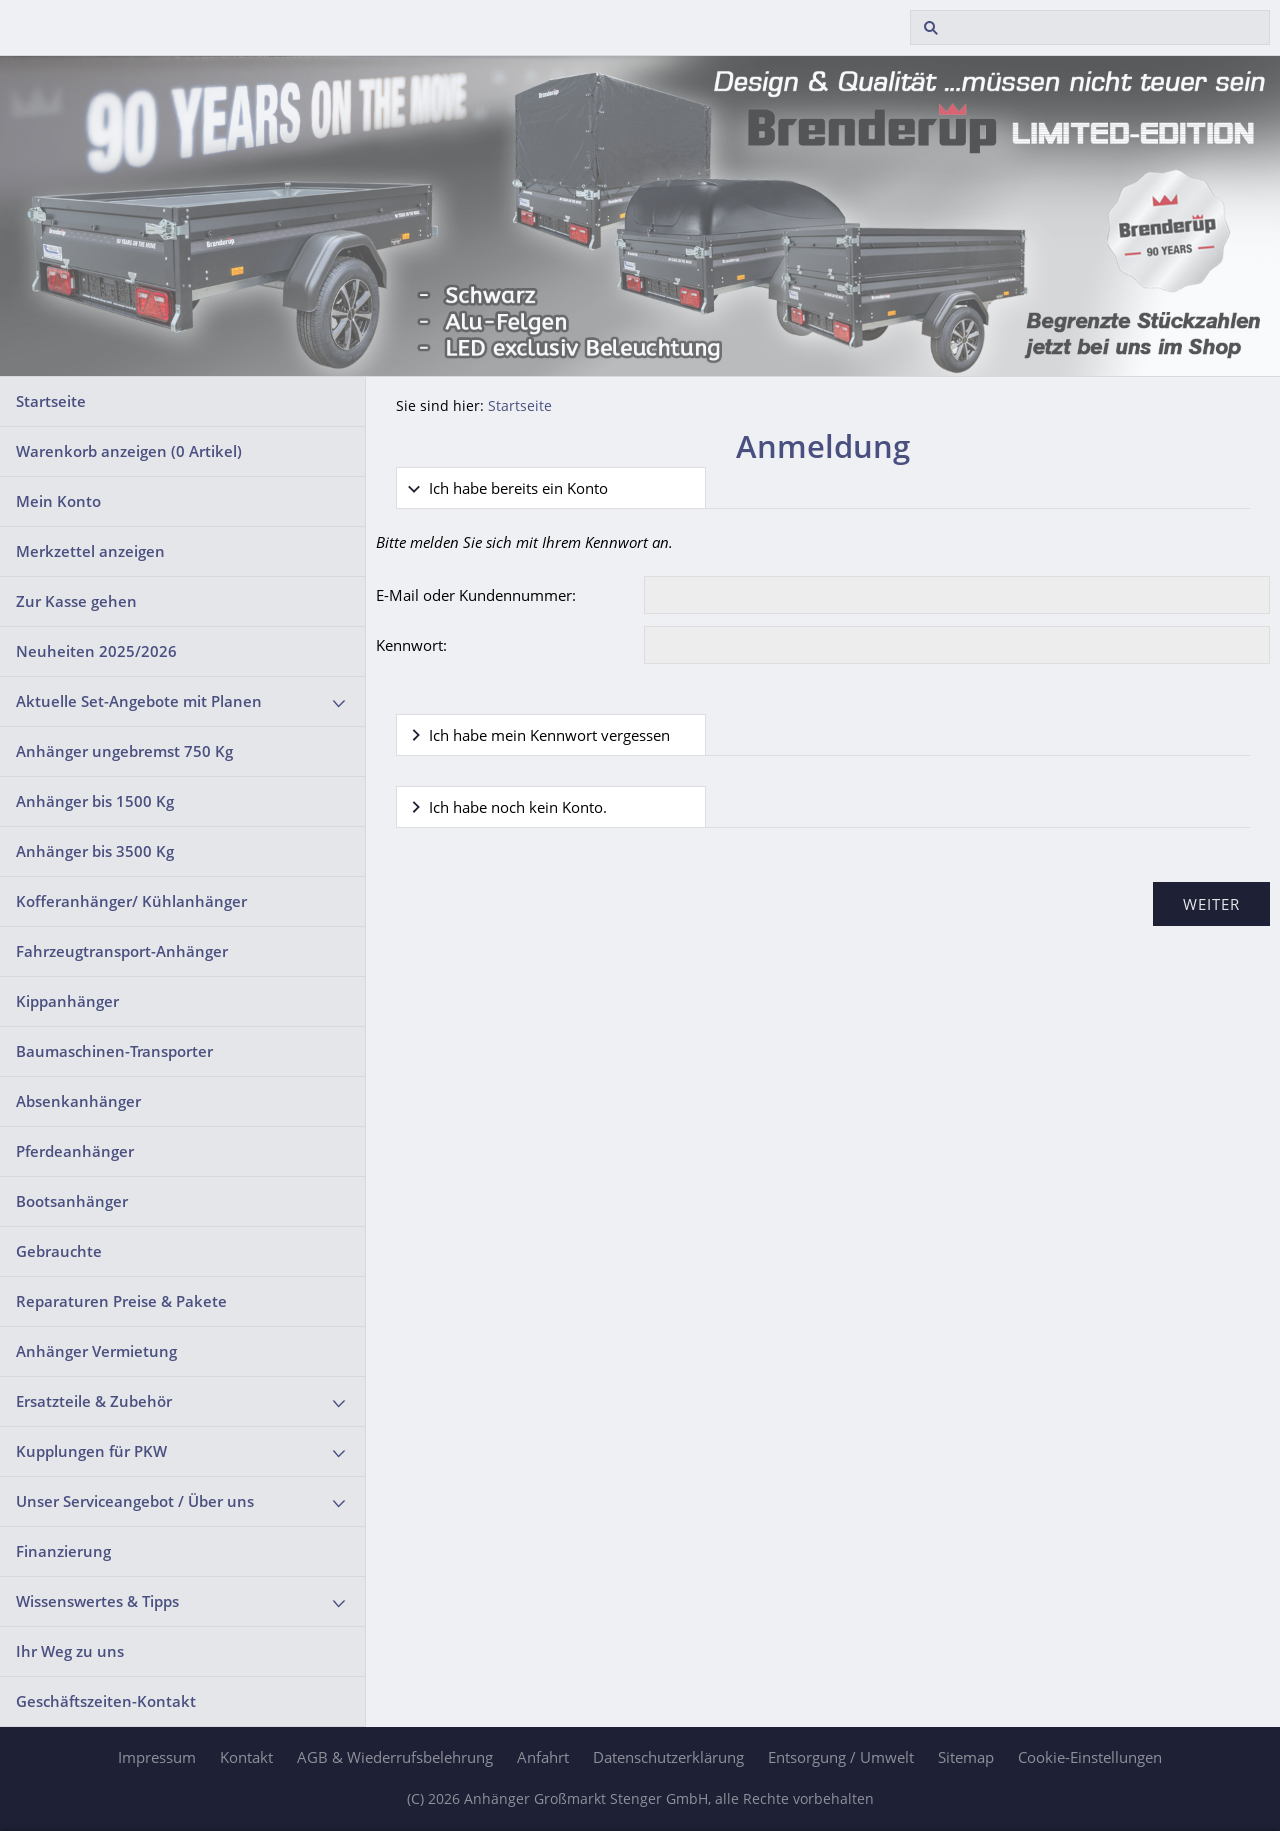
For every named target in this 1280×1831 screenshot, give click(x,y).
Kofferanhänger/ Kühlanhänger (131, 901)
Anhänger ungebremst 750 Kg (124, 751)
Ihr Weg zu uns (70, 1651)
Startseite (51, 401)
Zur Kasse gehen (76, 601)
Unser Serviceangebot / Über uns (135, 1501)
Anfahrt (543, 1757)
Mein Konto (58, 501)
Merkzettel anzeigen (90, 551)
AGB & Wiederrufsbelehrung (395, 1757)
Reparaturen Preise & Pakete (121, 1301)
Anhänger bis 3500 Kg (95, 851)
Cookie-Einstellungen (1090, 1757)
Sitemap (966, 1757)
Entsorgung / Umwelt (841, 1757)
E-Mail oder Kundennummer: (476, 595)
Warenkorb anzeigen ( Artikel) (129, 451)
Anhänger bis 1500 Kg (95, 801)
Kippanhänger (67, 1001)
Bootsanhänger (72, 1201)
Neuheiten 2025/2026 (96, 651)
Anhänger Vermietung (96, 1351)
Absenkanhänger (78, 1101)
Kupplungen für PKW (91, 1451)
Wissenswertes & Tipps (97, 1601)
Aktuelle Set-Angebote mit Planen (139, 701)
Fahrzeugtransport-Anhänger (122, 951)
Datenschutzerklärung (668, 1757)
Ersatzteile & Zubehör (94, 1401)
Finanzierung (63, 1551)
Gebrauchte (59, 1251)
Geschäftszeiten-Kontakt (106, 1701)
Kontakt (246, 1757)
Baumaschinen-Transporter (114, 1051)
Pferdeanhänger (75, 1151)
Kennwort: (411, 645)
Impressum (157, 1757)
